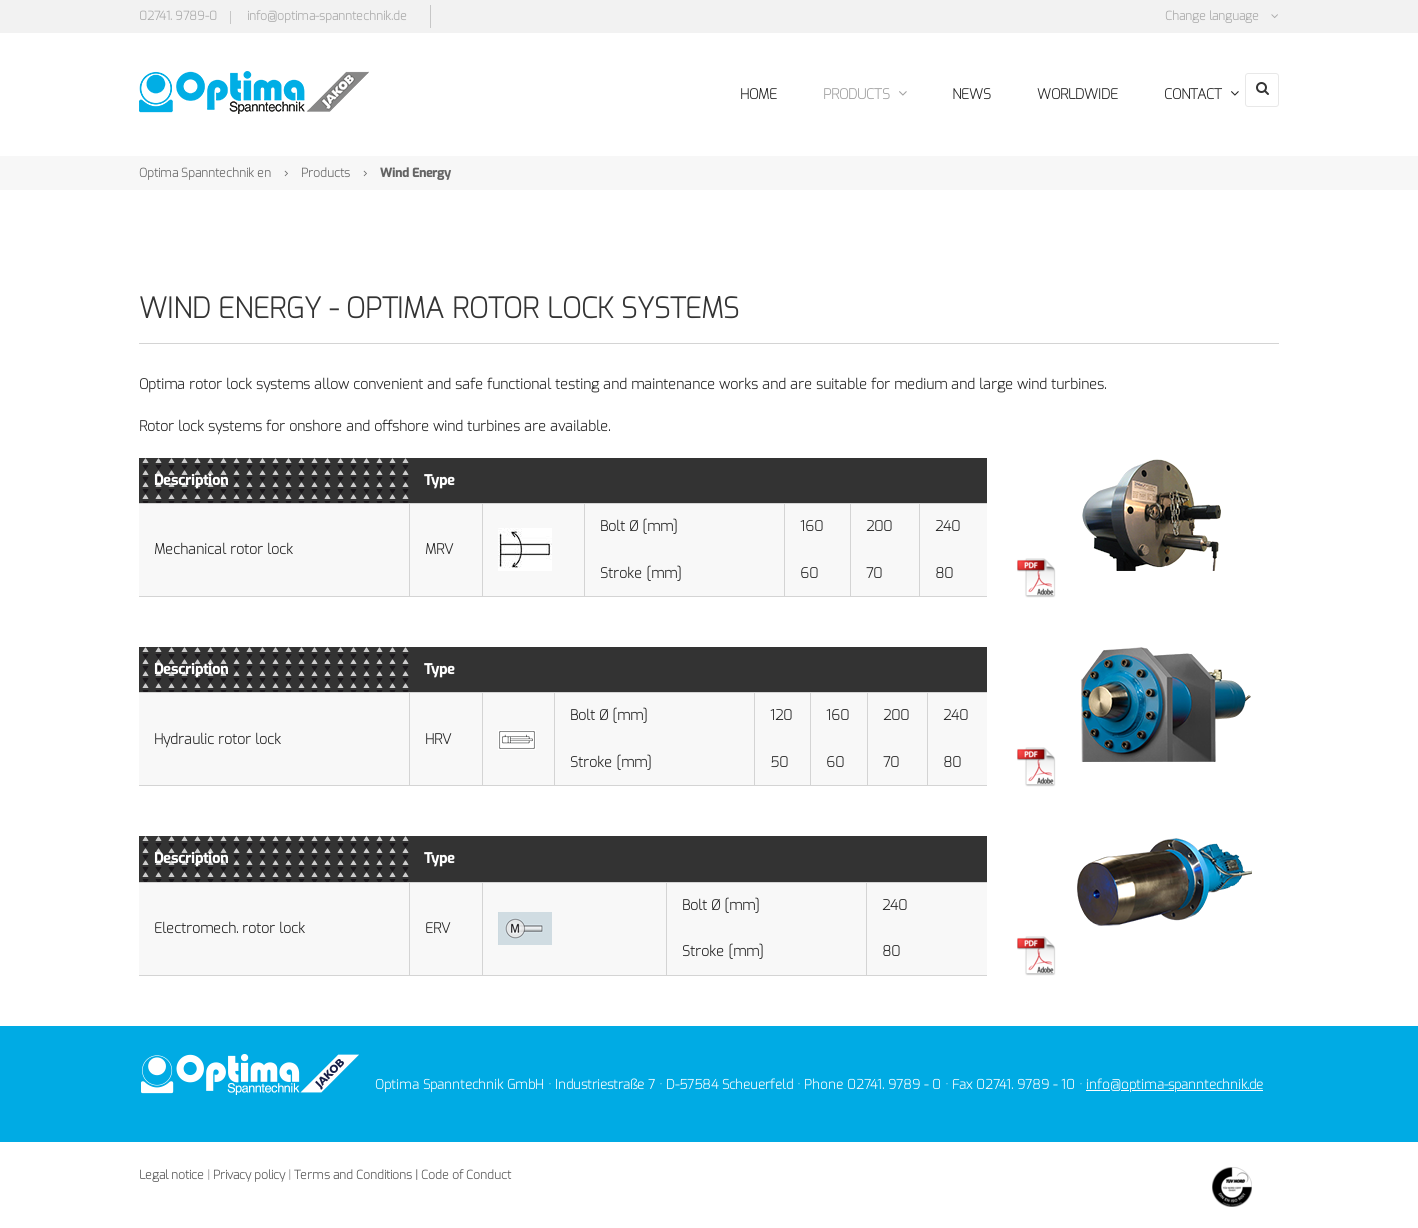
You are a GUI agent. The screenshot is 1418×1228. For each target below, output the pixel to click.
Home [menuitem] (737, 92)
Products (325, 169)
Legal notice (171, 1171)
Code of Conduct (466, 1171)
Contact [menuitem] (1165, 92)
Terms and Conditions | (356, 1171)
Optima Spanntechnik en (205, 169)
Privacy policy (249, 1171)
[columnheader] (274, 477)
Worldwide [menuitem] (1045, 92)
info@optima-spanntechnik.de (327, 16)
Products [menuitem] (840, 92)
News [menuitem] (943, 92)
